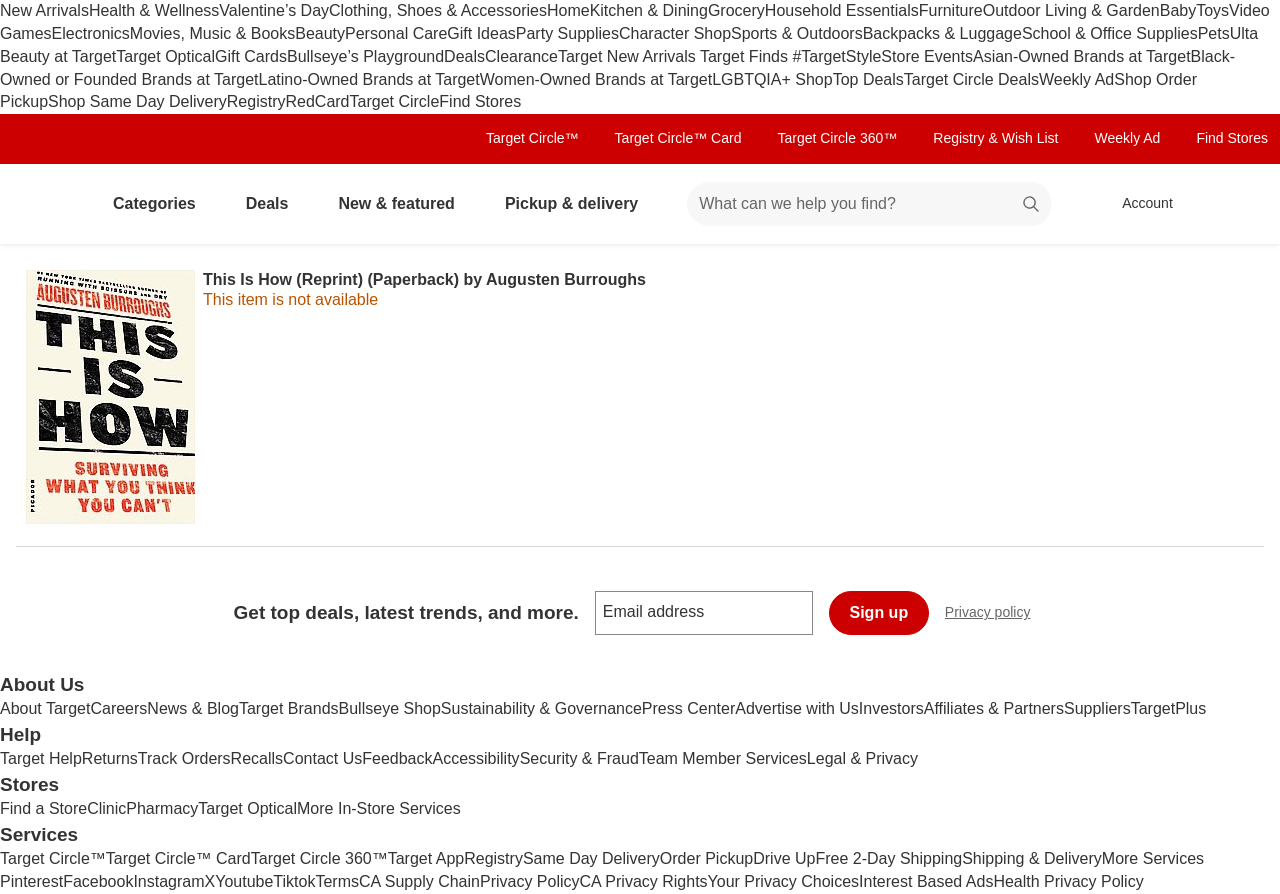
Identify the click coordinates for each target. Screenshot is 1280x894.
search (1032, 205)
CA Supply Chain (419, 881)
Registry (256, 101)
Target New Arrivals (629, 56)
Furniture (951, 10)
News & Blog (193, 708)
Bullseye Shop (390, 708)
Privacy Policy (530, 881)
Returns (110, 758)
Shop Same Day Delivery (137, 101)
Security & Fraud (579, 758)
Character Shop (675, 33)
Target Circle (395, 101)
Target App (426, 858)
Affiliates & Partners (994, 708)
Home (568, 10)
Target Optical (165, 56)
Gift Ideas (481, 33)
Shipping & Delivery (1032, 858)
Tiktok (294, 881)
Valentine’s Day (274, 10)
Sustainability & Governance (541, 708)
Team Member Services (723, 758)
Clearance (521, 56)
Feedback (397, 758)
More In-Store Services (379, 808)
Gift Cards (251, 56)
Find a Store (43, 808)
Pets (1214, 33)
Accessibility (475, 758)
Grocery (736, 10)
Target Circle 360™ (837, 138)
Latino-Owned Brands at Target (369, 79)
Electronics (91, 33)
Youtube (244, 881)
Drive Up (784, 858)
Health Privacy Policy (1068, 881)
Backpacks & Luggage (942, 33)
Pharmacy (162, 808)
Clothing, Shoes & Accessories (438, 10)
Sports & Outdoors (797, 33)
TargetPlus (1169, 708)
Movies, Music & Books (212, 33)
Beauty (320, 33)
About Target (45, 708)
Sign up (879, 612)
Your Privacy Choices (783, 881)
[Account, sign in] (1137, 204)
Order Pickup (706, 858)
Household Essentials (842, 10)
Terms (337, 881)
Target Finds (746, 56)
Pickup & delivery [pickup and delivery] (579, 203)
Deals (464, 56)
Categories (162, 203)
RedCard (317, 101)
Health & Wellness (154, 10)
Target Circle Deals (971, 79)
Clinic (106, 808)
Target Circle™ (532, 138)
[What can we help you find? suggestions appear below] (869, 204)
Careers (118, 708)
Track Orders (184, 758)
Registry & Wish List (995, 138)
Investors (891, 708)
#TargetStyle (836, 56)
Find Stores (480, 101)
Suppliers (1097, 708)
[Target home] (44, 204)
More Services (1153, 858)
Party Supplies (567, 33)
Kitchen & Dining (649, 10)
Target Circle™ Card (678, 138)
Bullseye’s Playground (365, 56)
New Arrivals (44, 10)
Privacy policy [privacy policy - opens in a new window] (996, 614)
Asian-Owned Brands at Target (1082, 56)
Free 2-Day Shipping (888, 858)
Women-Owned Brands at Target (596, 79)
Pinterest (31, 881)
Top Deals (868, 79)
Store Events (927, 56)
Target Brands (289, 708)
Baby (1178, 10)
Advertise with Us (797, 708)
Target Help (41, 758)
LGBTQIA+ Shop (772, 79)
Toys (1212, 10)
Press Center (688, 708)
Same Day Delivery (591, 858)
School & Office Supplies (1110, 33)
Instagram (168, 881)
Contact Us (322, 758)
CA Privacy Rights (644, 881)
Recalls (257, 758)
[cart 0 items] (1238, 204)
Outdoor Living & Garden (1071, 10)
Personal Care (396, 33)
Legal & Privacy (862, 758)
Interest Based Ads (926, 881)
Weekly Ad (1076, 79)
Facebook (98, 881)
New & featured (404, 203)
